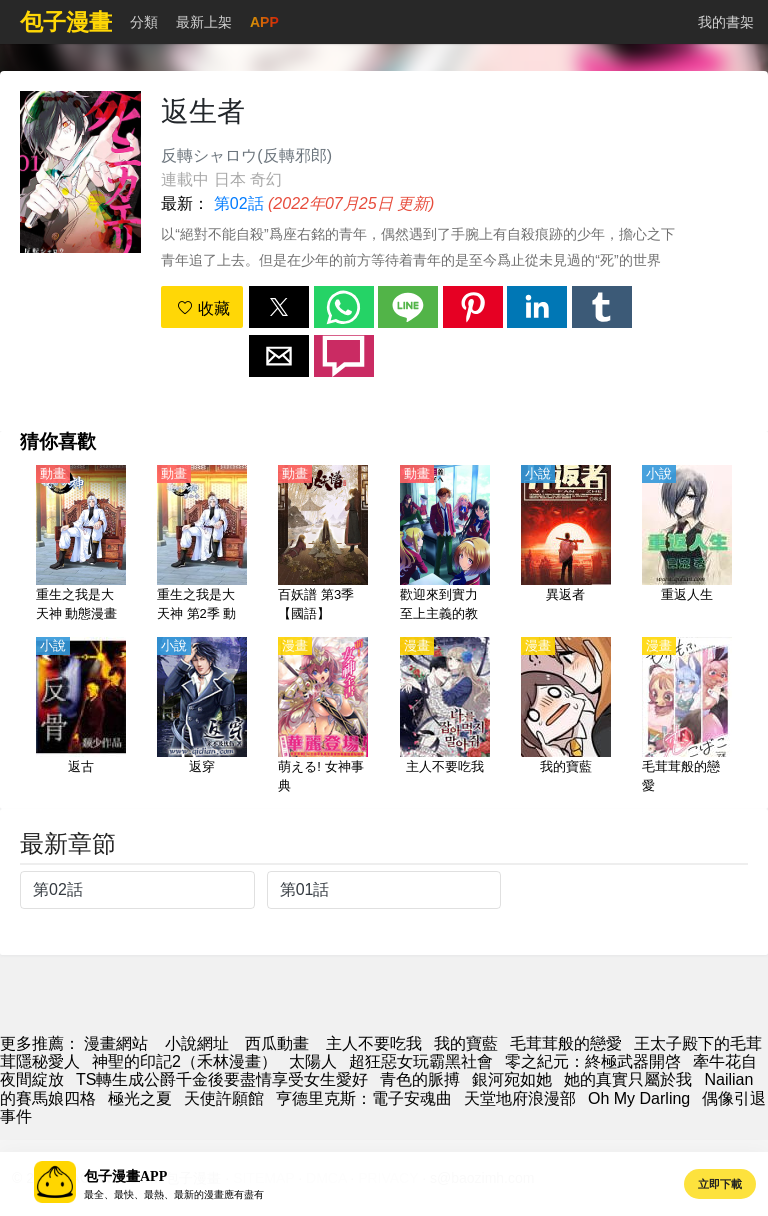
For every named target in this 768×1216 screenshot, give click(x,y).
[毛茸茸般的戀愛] (687, 717)
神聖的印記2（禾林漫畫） (184, 1061)
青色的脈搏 (420, 1079)
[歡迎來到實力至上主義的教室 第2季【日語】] (445, 545)
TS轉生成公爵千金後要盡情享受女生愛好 (222, 1079)
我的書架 (726, 22)
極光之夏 (140, 1098)
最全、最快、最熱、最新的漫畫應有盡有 (174, 1194)
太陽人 (313, 1061)
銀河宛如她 (512, 1079)
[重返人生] (687, 545)
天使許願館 (224, 1098)
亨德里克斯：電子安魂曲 (364, 1098)
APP (264, 22)
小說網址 (197, 1043)
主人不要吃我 (374, 1043)
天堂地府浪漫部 (520, 1098)
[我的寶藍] (566, 717)
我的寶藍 (466, 1043)
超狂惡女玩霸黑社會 (421, 1061)
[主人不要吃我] (445, 717)
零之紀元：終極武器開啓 (593, 1061)
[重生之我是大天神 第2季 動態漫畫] (202, 545)
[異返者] (566, 545)
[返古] (81, 717)
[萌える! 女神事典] (323, 717)
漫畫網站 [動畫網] (116, 1043)
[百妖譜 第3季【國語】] (323, 545)
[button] (279, 307)
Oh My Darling (639, 1098)
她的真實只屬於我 (628, 1079)
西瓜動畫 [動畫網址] (277, 1043)
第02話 (239, 203)
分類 (144, 22)
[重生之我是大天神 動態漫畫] (81, 545)
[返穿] (202, 717)
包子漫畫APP (125, 1176)
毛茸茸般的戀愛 (566, 1043)
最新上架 (204, 22)
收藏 (203, 308)
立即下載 (720, 1184)
